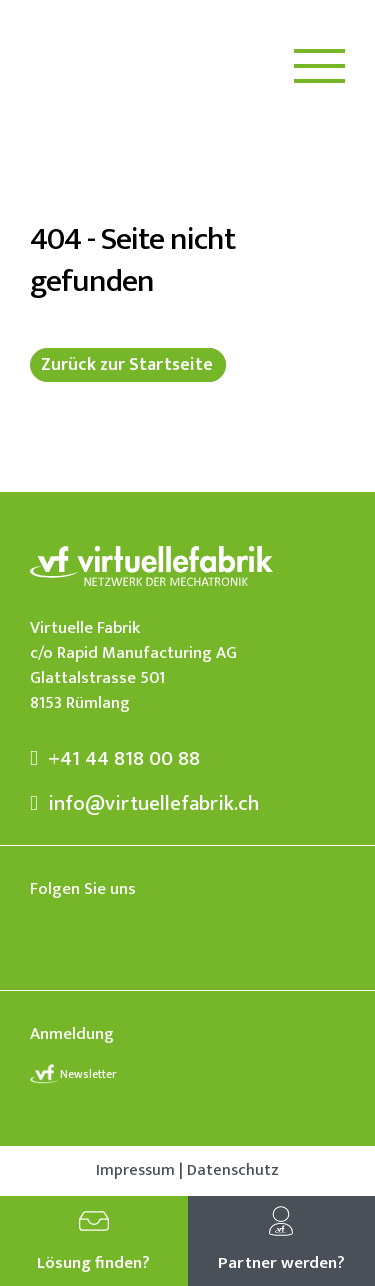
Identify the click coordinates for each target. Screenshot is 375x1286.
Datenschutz (233, 1171)
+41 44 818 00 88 (115, 758)
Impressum (135, 1171)
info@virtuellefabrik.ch (144, 803)
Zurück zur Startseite (127, 365)
